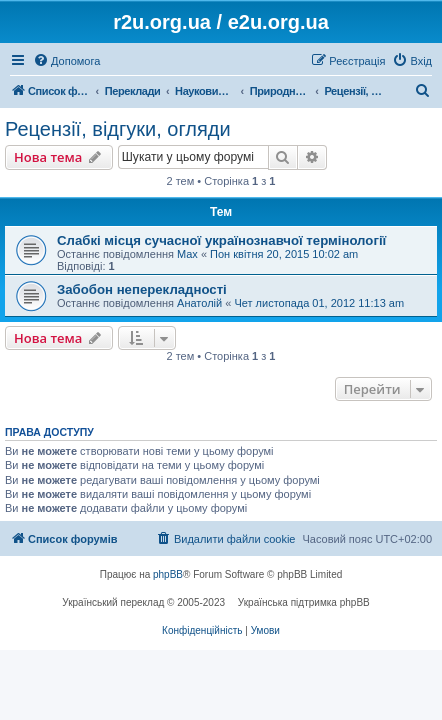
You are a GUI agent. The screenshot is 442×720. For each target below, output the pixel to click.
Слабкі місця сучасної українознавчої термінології (221, 240)
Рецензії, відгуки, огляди (118, 129)
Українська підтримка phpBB (304, 602)
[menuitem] (66, 61)
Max (187, 254)
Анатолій (199, 303)
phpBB (168, 574)
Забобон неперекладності (142, 289)
